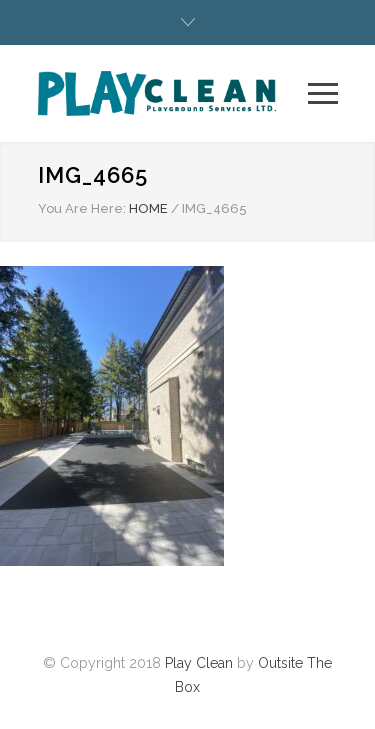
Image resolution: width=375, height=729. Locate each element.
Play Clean (199, 663)
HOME (148, 208)
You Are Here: (82, 208)
